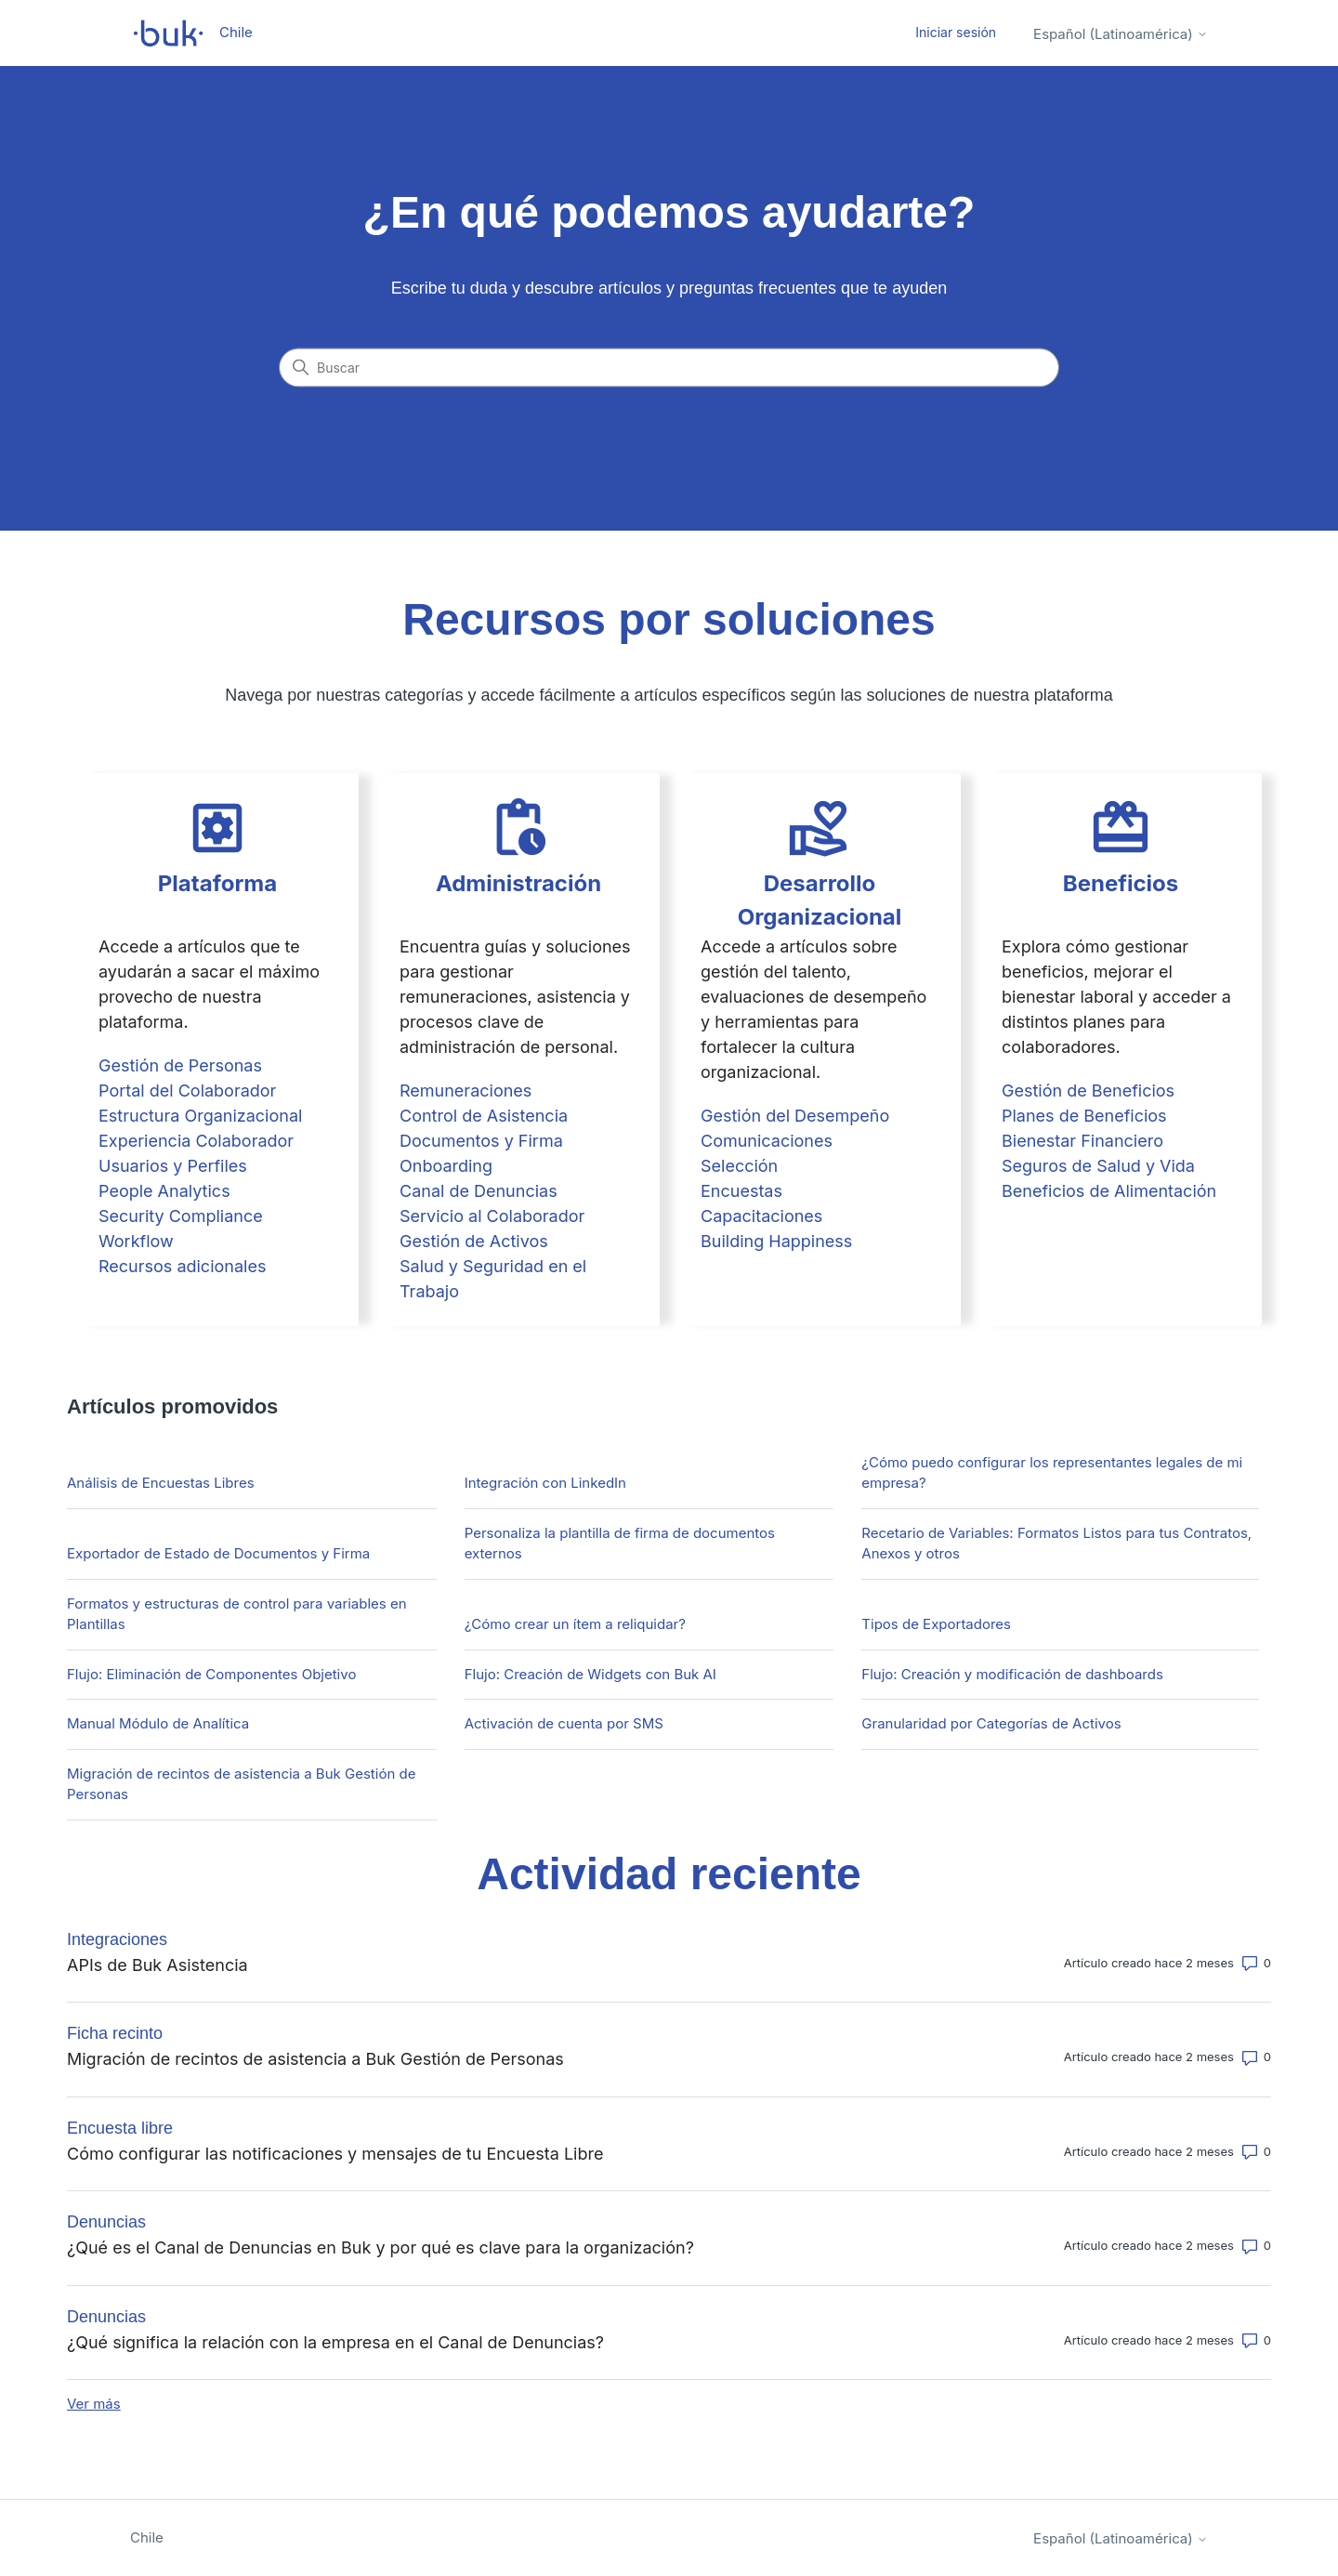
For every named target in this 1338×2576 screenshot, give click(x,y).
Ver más (94, 2403)
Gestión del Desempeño (795, 1115)
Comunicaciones (767, 1140)
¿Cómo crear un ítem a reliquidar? (575, 1624)
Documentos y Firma (481, 1140)
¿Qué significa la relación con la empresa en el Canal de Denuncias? (335, 2342)
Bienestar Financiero (1082, 1140)
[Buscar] (669, 368)
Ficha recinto (115, 2033)
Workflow (136, 1241)
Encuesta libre (120, 2128)
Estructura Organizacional (200, 1115)
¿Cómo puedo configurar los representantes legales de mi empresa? (1051, 1472)
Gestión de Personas (180, 1065)
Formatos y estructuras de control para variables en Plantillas (237, 1614)
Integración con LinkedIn (545, 1483)
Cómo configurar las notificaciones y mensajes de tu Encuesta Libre (335, 2153)
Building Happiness (776, 1241)
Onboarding (446, 1166)
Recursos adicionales (182, 1266)
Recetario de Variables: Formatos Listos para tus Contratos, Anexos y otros (1056, 1543)
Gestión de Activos (474, 1241)
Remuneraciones (465, 1090)
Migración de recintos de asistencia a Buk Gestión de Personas (241, 1784)
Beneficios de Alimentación (1109, 1191)
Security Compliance (180, 1216)
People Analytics (164, 1191)
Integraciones (117, 1939)
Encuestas (741, 1191)
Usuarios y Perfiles (172, 1166)
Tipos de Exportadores (936, 1624)
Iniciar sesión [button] (955, 32)
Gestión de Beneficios (1088, 1090)
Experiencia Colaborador (196, 1140)
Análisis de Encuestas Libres (161, 1483)
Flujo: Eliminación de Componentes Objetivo (211, 1674)
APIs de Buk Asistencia (157, 1965)
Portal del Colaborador (187, 1090)
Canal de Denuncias (479, 1191)
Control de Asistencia (484, 1115)
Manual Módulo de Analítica (158, 1723)
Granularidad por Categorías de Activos (991, 1723)
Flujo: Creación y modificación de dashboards (1011, 1674)
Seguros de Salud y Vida (1098, 1166)
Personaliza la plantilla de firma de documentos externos (620, 1543)
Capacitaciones (761, 1216)
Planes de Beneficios (1084, 1115)
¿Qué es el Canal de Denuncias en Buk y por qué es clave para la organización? (380, 2247)
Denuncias (106, 2222)
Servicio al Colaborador (492, 1216)
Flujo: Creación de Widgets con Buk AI (590, 1674)
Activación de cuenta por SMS (564, 1723)
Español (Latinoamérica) (1120, 34)
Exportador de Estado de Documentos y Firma (218, 1553)
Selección (739, 1166)
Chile (147, 2537)
